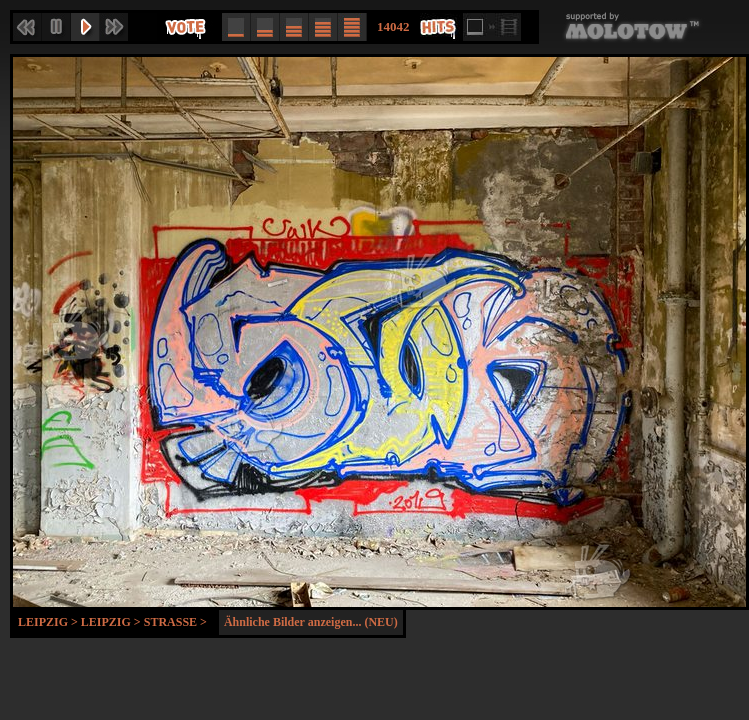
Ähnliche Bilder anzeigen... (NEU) (311, 622)
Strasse (170, 622)
